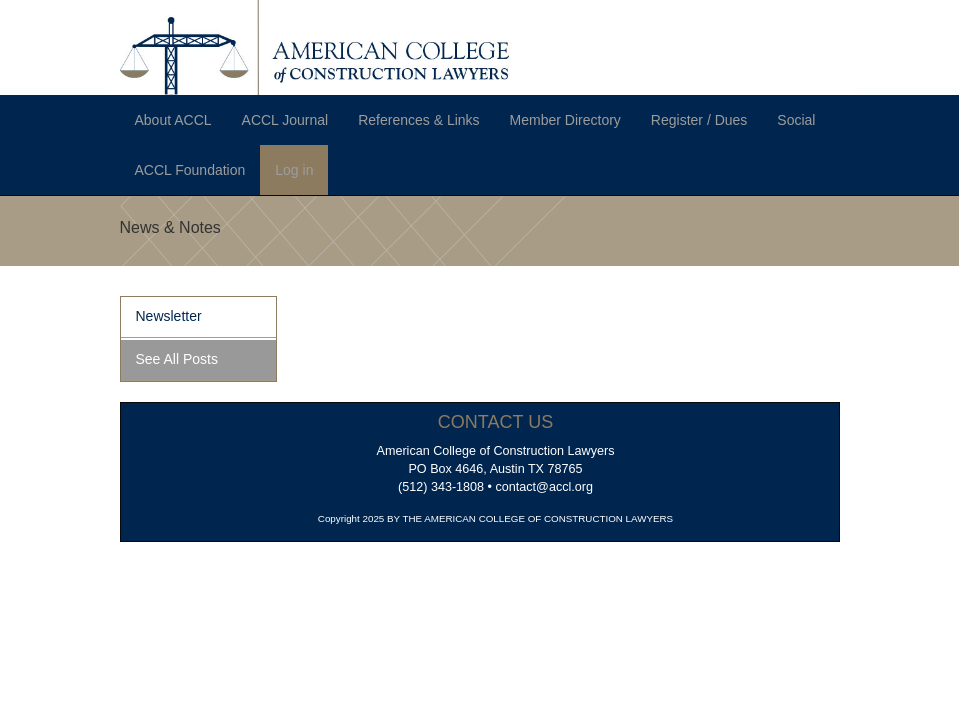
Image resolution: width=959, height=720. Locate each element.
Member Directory (565, 120)
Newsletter (169, 316)
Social (796, 120)
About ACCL (173, 120)
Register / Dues (699, 120)
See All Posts (177, 359)
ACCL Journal (285, 120)
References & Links (418, 120)
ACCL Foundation (190, 170)
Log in (294, 170)
